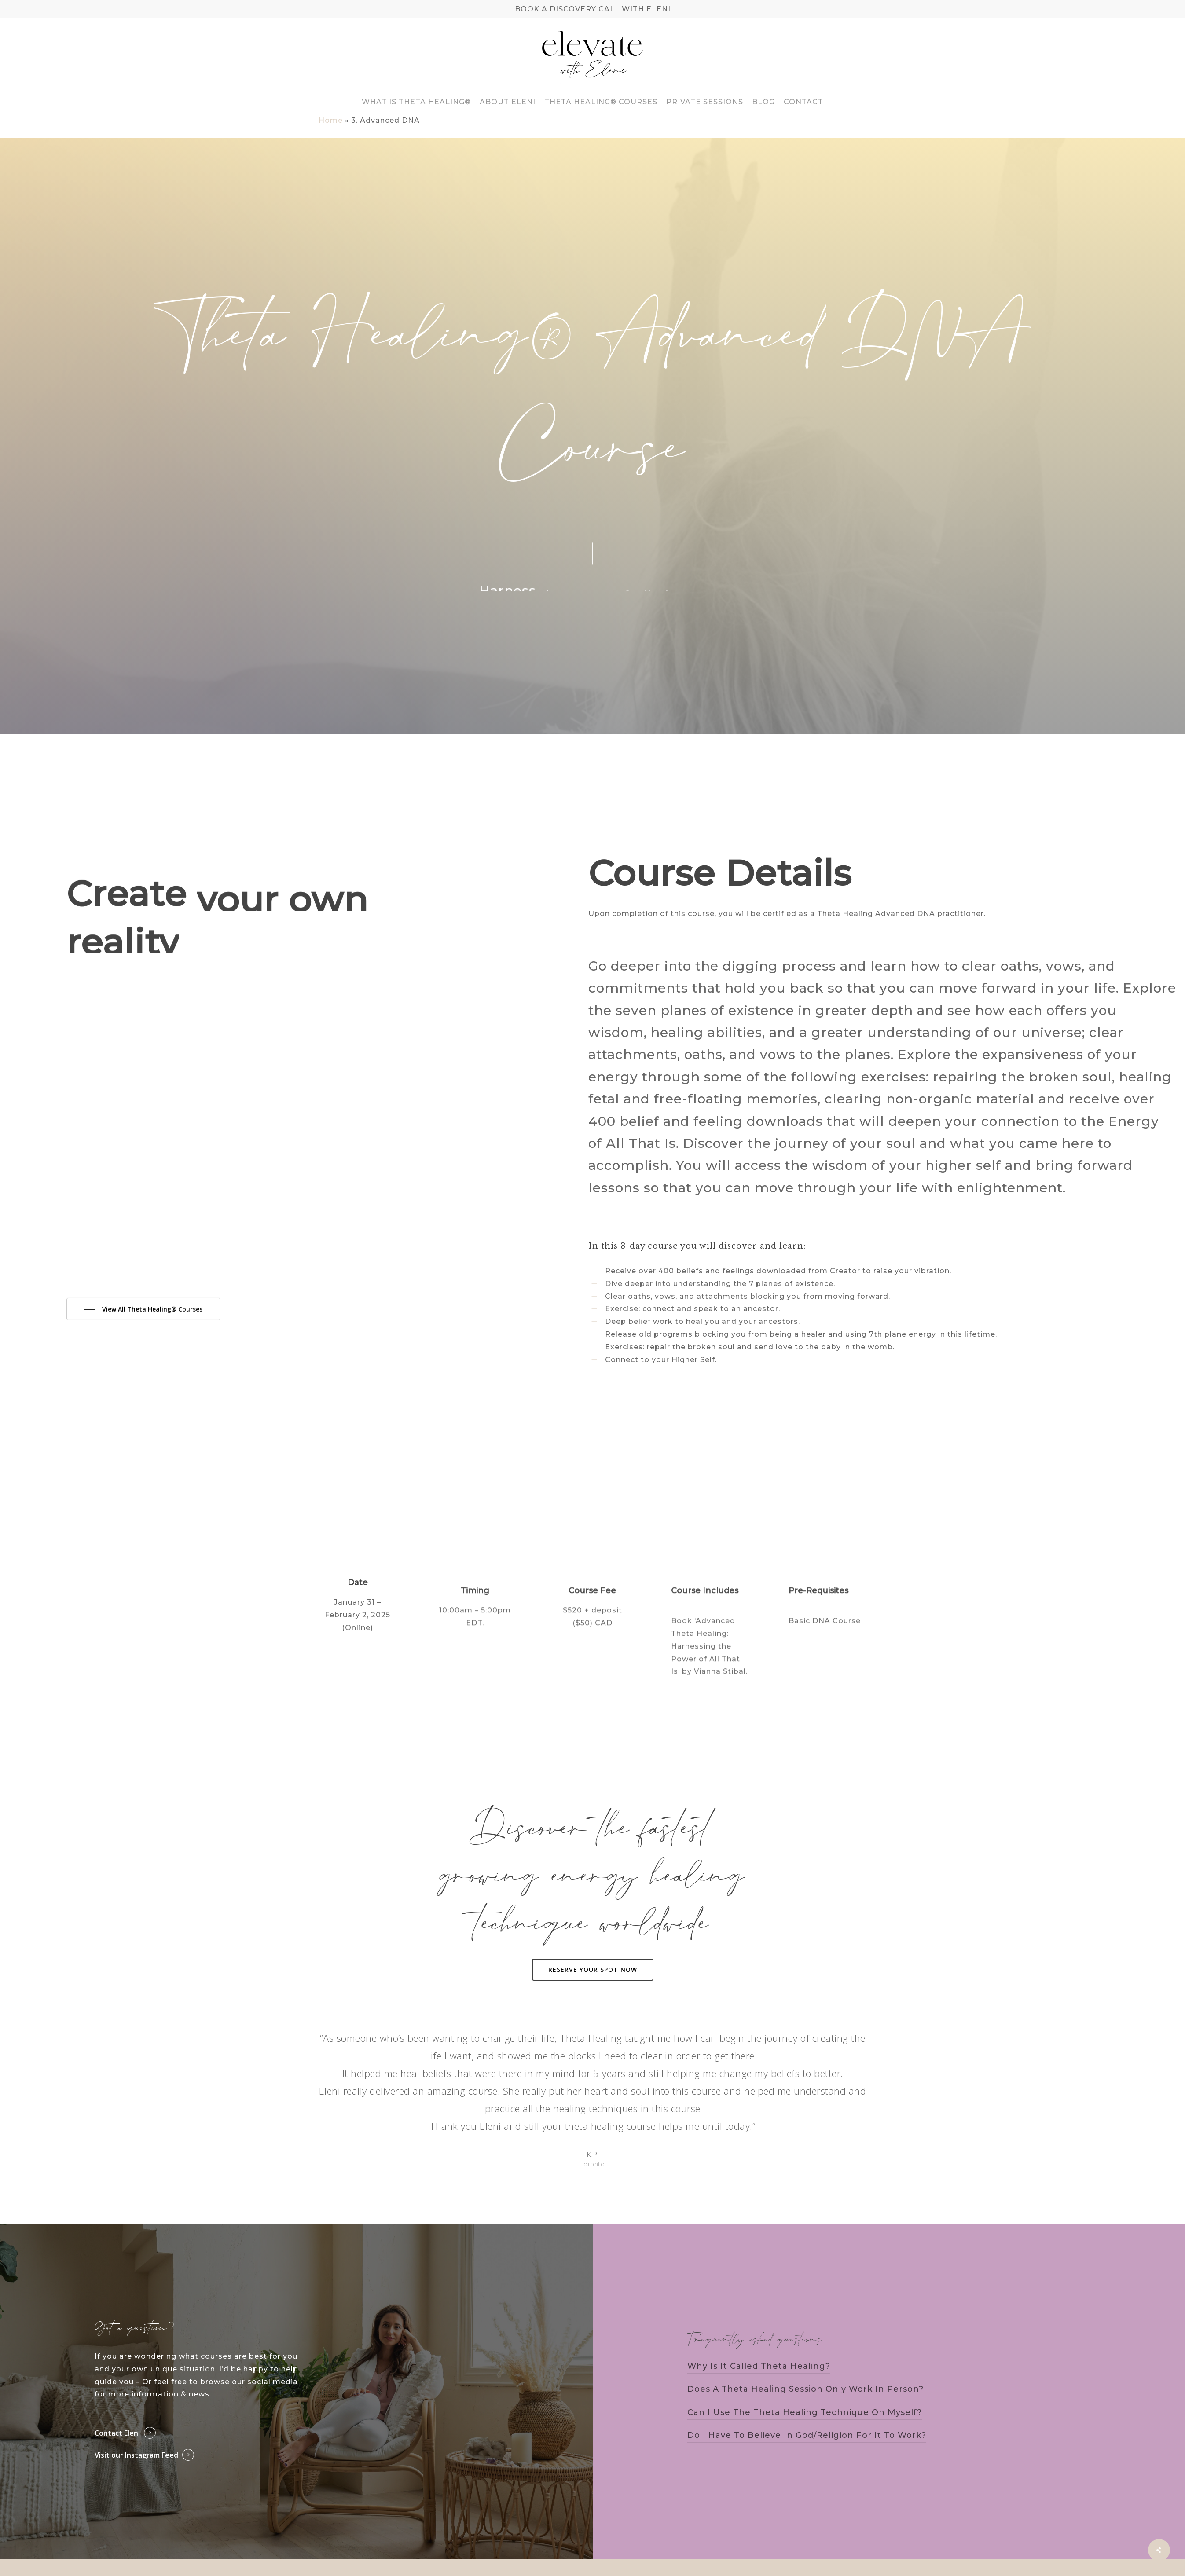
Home (331, 120)
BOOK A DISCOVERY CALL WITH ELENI (593, 9)
